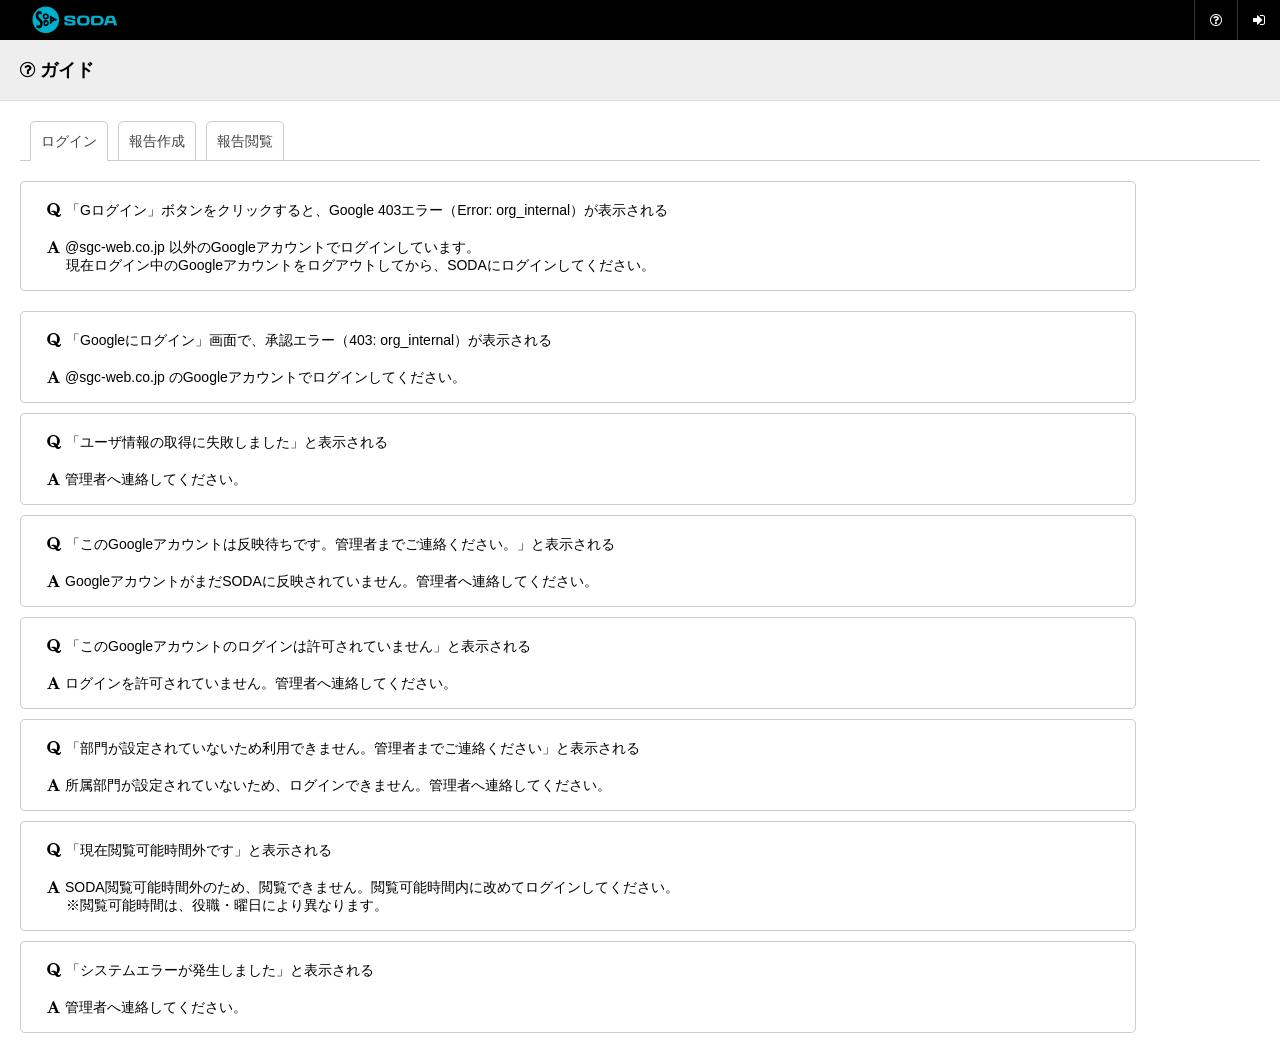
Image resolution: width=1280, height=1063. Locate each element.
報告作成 (157, 141)
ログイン (69, 141)
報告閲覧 (245, 141)
